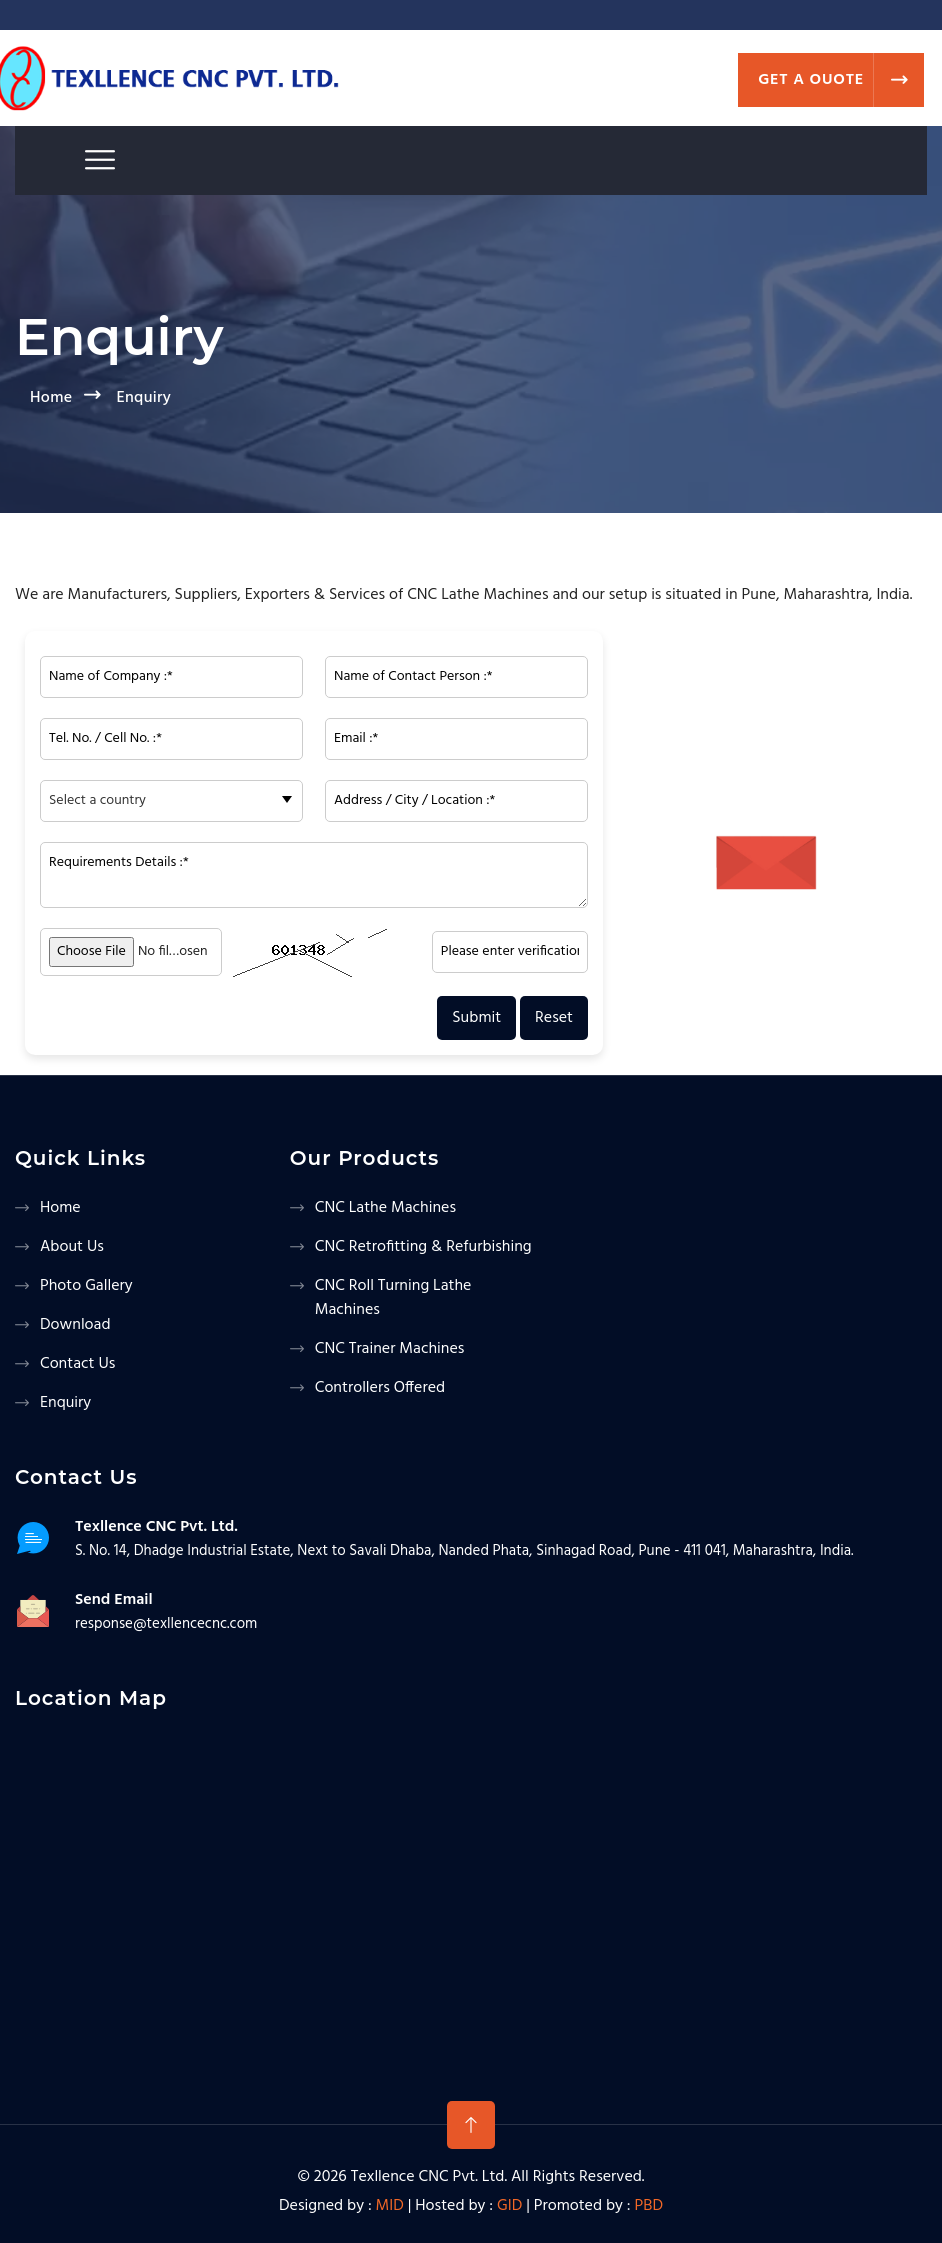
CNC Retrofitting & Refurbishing (423, 1247)
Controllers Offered (380, 1388)
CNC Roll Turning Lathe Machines (393, 1298)
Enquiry (65, 1403)
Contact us (77, 1364)
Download (75, 1325)
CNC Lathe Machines (385, 1208)
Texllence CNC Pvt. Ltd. (429, 2177)
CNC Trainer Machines (390, 1349)
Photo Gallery (86, 1286)
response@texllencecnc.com (166, 1624)
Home (51, 398)
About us (72, 1247)
